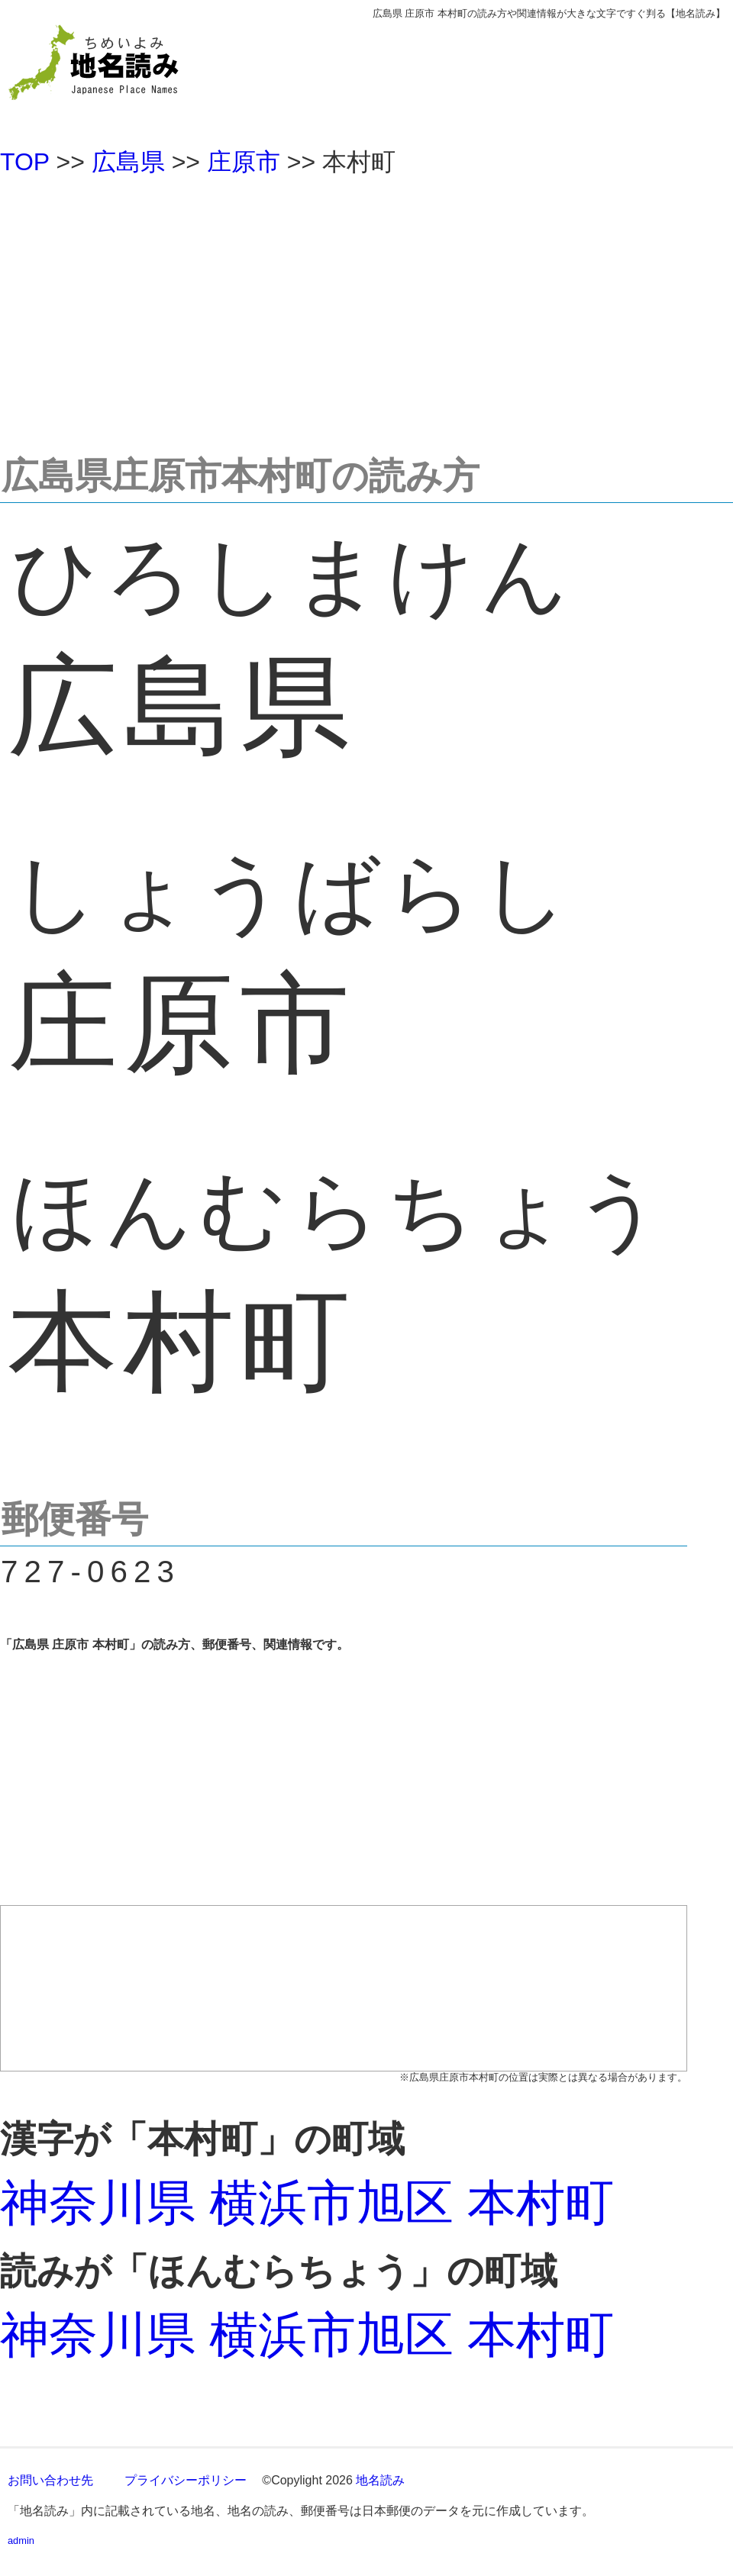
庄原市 (243, 162)
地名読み (380, 2480)
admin (21, 2540)
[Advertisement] (366, 308)
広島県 (128, 162)
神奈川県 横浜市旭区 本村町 (307, 2202)
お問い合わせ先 (50, 2480)
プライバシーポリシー (185, 2480)
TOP (25, 162)
